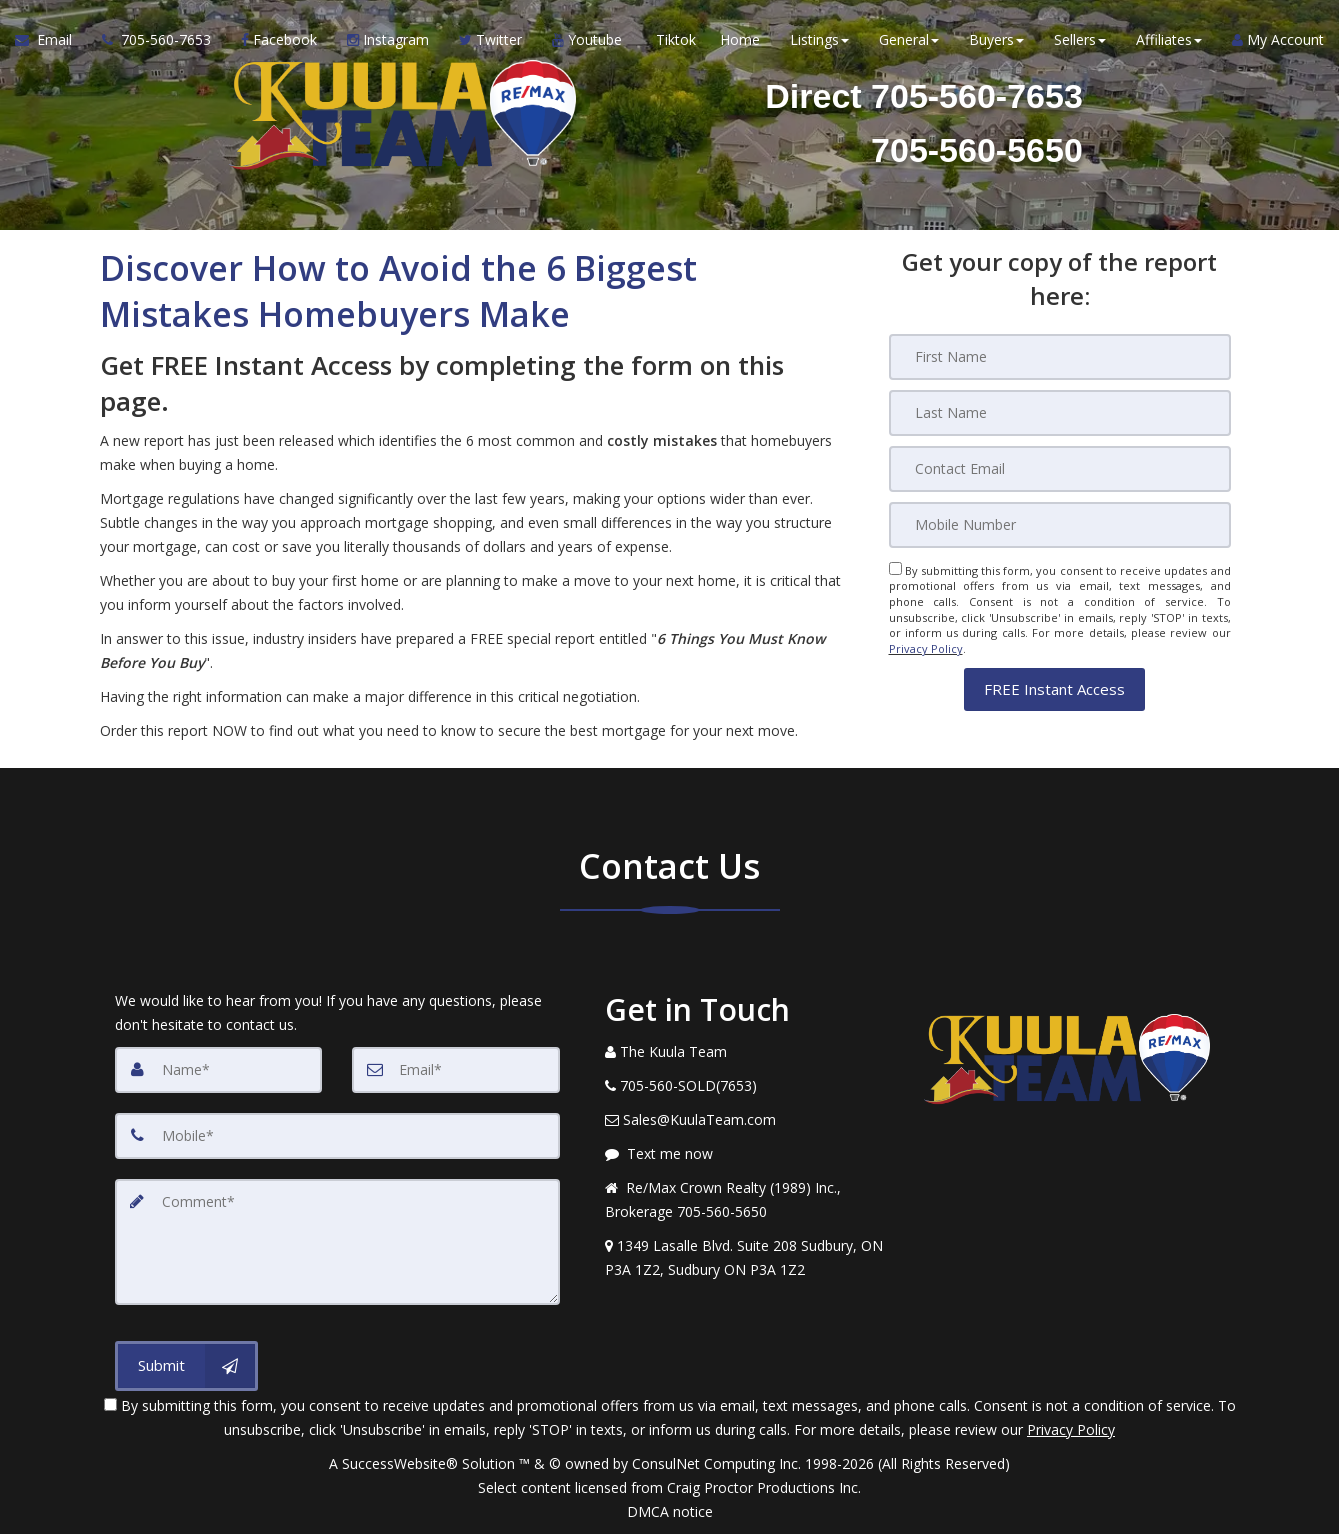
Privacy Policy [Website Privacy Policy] (926, 648)
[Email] (1060, 469)
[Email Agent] (51, 40)
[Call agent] (156, 40)
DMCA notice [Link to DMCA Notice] (670, 1511)
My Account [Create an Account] (1278, 39)
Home (740, 39)
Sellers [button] (1080, 39)
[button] (1054, 688)
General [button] (909, 39)
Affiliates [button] (1169, 39)
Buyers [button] (996, 39)
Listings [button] (819, 39)
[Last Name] (1060, 413)
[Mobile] (1060, 525)
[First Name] (1060, 357)
